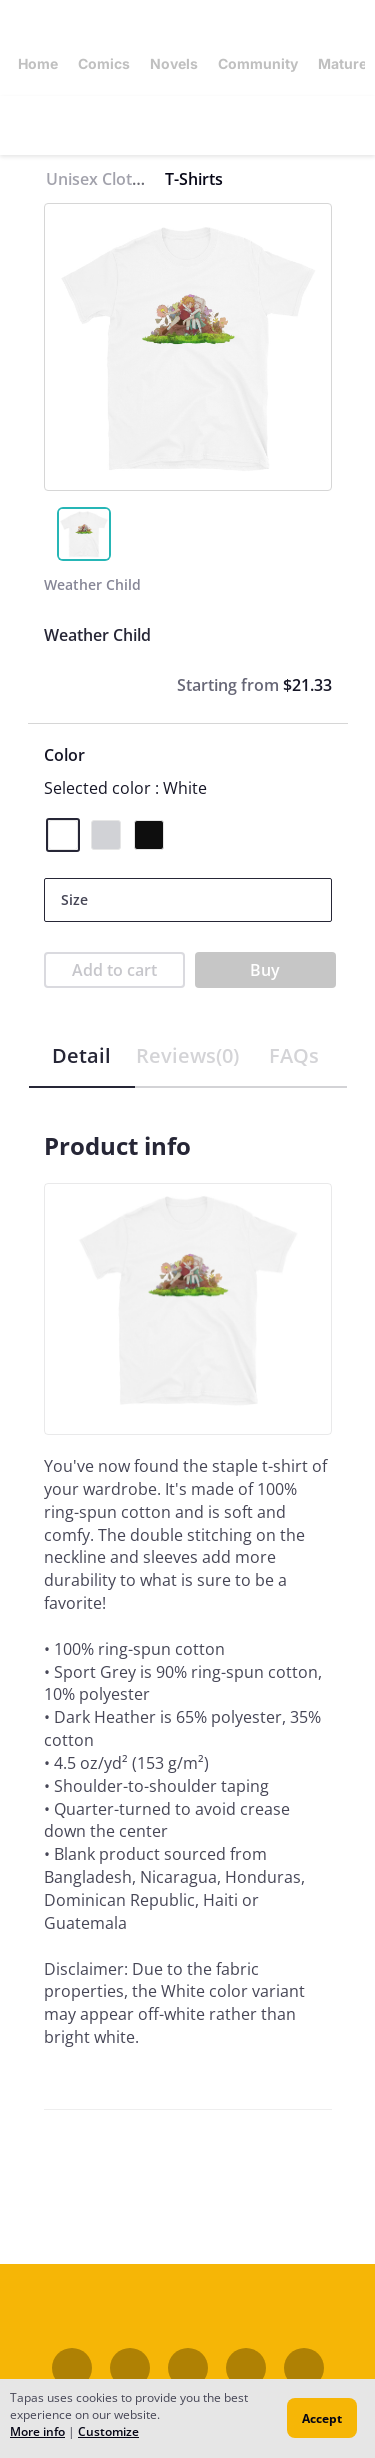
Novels (174, 63)
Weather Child (92, 584)
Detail (81, 1055)
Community (258, 63)
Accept (322, 2418)
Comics (104, 63)
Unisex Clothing (105, 179)
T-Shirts (194, 179)
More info (37, 2431)
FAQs (294, 1055)
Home (38, 63)
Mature (342, 63)
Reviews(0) (187, 1055)
